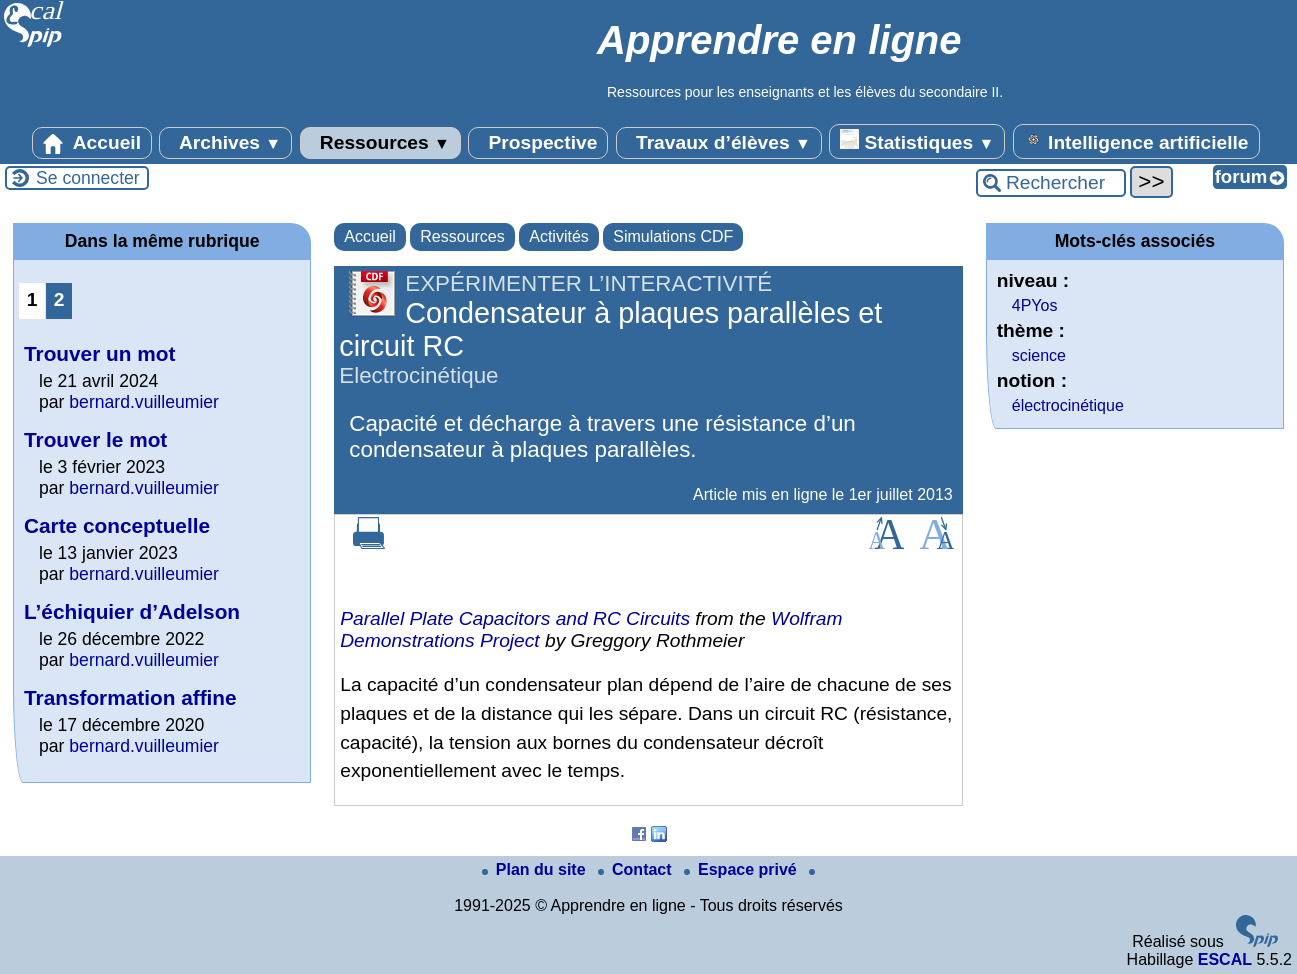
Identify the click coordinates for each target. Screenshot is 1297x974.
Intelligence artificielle (1136, 141)
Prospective (538, 143)
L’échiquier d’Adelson (132, 611)
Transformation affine (130, 697)
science (1039, 355)
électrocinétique (1068, 405)
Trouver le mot (95, 439)
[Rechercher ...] (1051, 183)
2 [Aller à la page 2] (59, 299)
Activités (559, 236)
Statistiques (917, 141)
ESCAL (1225, 959)
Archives (225, 143)
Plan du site (536, 869)
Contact (637, 869)
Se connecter (88, 178)
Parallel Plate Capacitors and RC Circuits (515, 618)
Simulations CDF (673, 236)
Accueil (92, 143)
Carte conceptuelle (117, 525)
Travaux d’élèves (719, 143)
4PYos (1035, 305)
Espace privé (742, 869)
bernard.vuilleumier (144, 402)
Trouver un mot (99, 353)
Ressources (380, 143)
